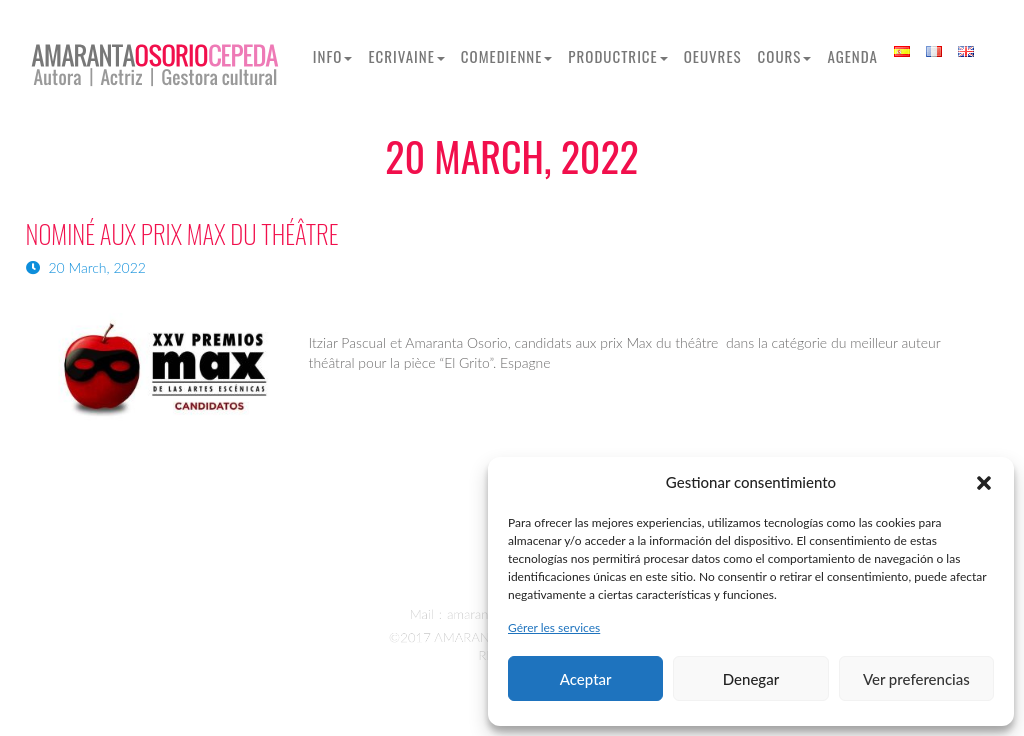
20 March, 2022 (86, 267)
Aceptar (586, 679)
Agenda (852, 56)
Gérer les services (554, 627)
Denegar (751, 679)
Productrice (617, 56)
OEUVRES (713, 56)
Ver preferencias (916, 679)
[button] (984, 483)
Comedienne (507, 56)
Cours (785, 56)
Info (333, 56)
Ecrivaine (406, 56)
